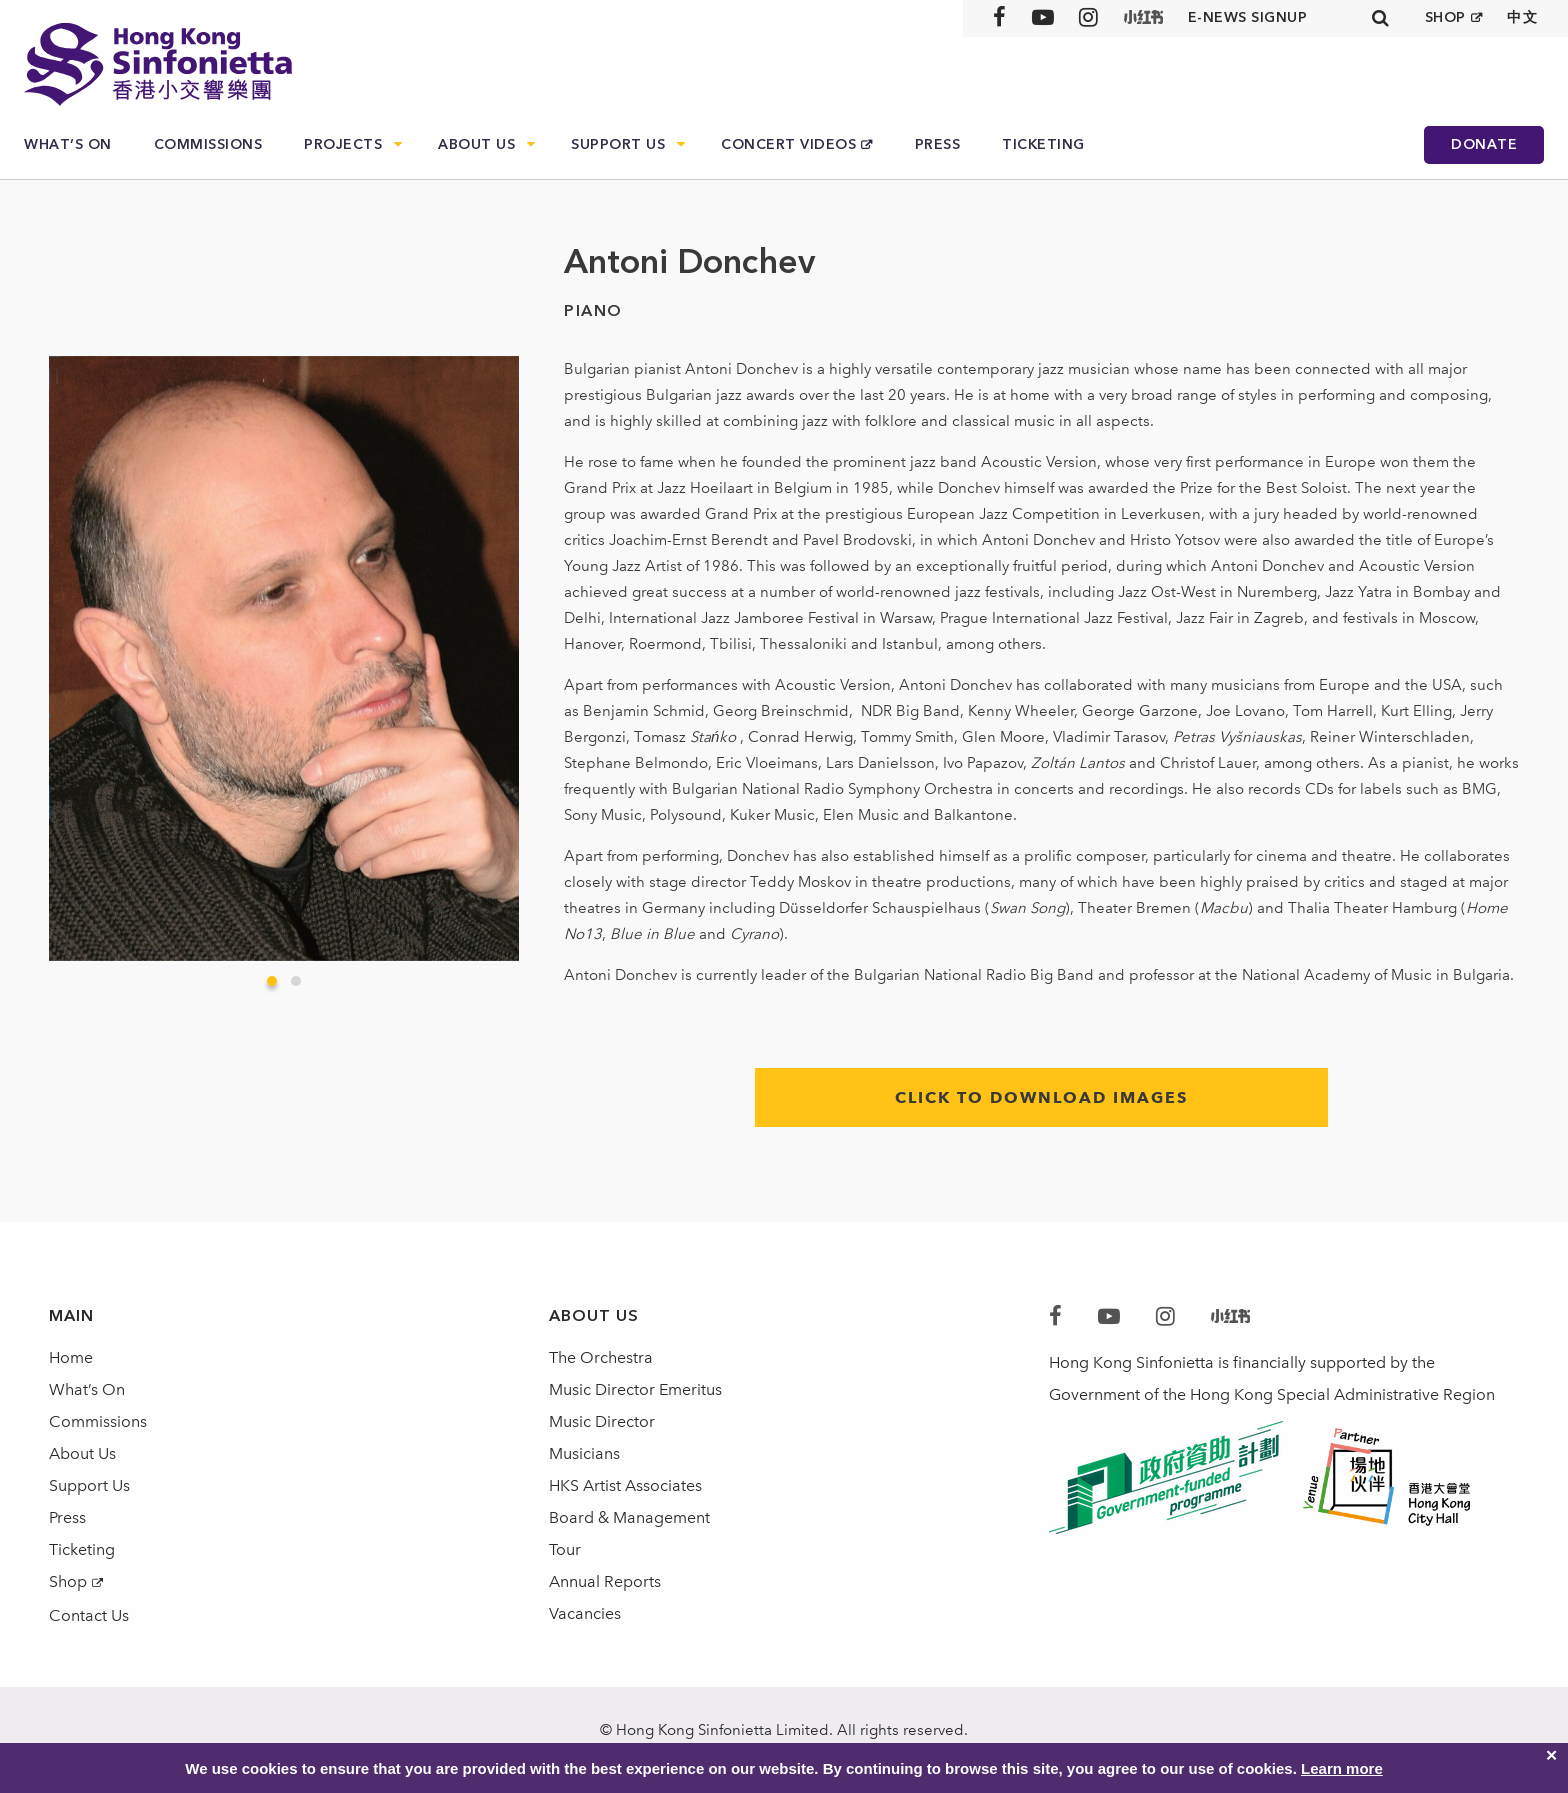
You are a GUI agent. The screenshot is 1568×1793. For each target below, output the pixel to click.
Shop (68, 1581)
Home (71, 1357)
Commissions (208, 144)
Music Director (602, 1421)
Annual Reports (605, 1581)
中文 (1522, 17)
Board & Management (629, 1517)
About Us (476, 144)
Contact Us (89, 1615)
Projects (343, 144)
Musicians (584, 1453)
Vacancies (585, 1613)
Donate (1484, 144)
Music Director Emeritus (635, 1389)
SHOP (1445, 17)
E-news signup (1248, 17)
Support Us (618, 144)
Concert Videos (788, 144)
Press (938, 144)
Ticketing (1043, 144)
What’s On (68, 144)
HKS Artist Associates (625, 1485)
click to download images (1041, 1097)
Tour (565, 1549)
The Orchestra (601, 1357)
